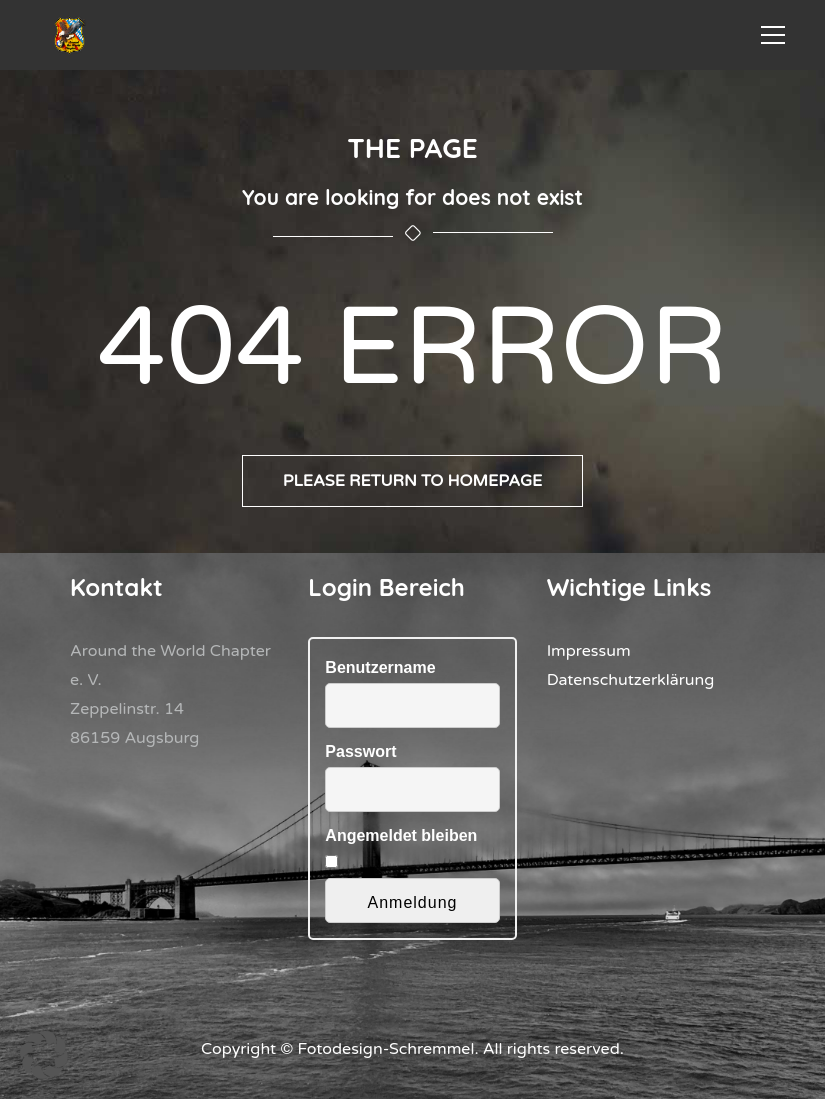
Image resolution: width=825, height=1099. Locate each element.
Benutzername (380, 667)
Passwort (360, 751)
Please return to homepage (413, 481)
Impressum (589, 651)
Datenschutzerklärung (631, 680)
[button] (44, 1055)
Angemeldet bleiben (401, 835)
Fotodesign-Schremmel (386, 1049)
